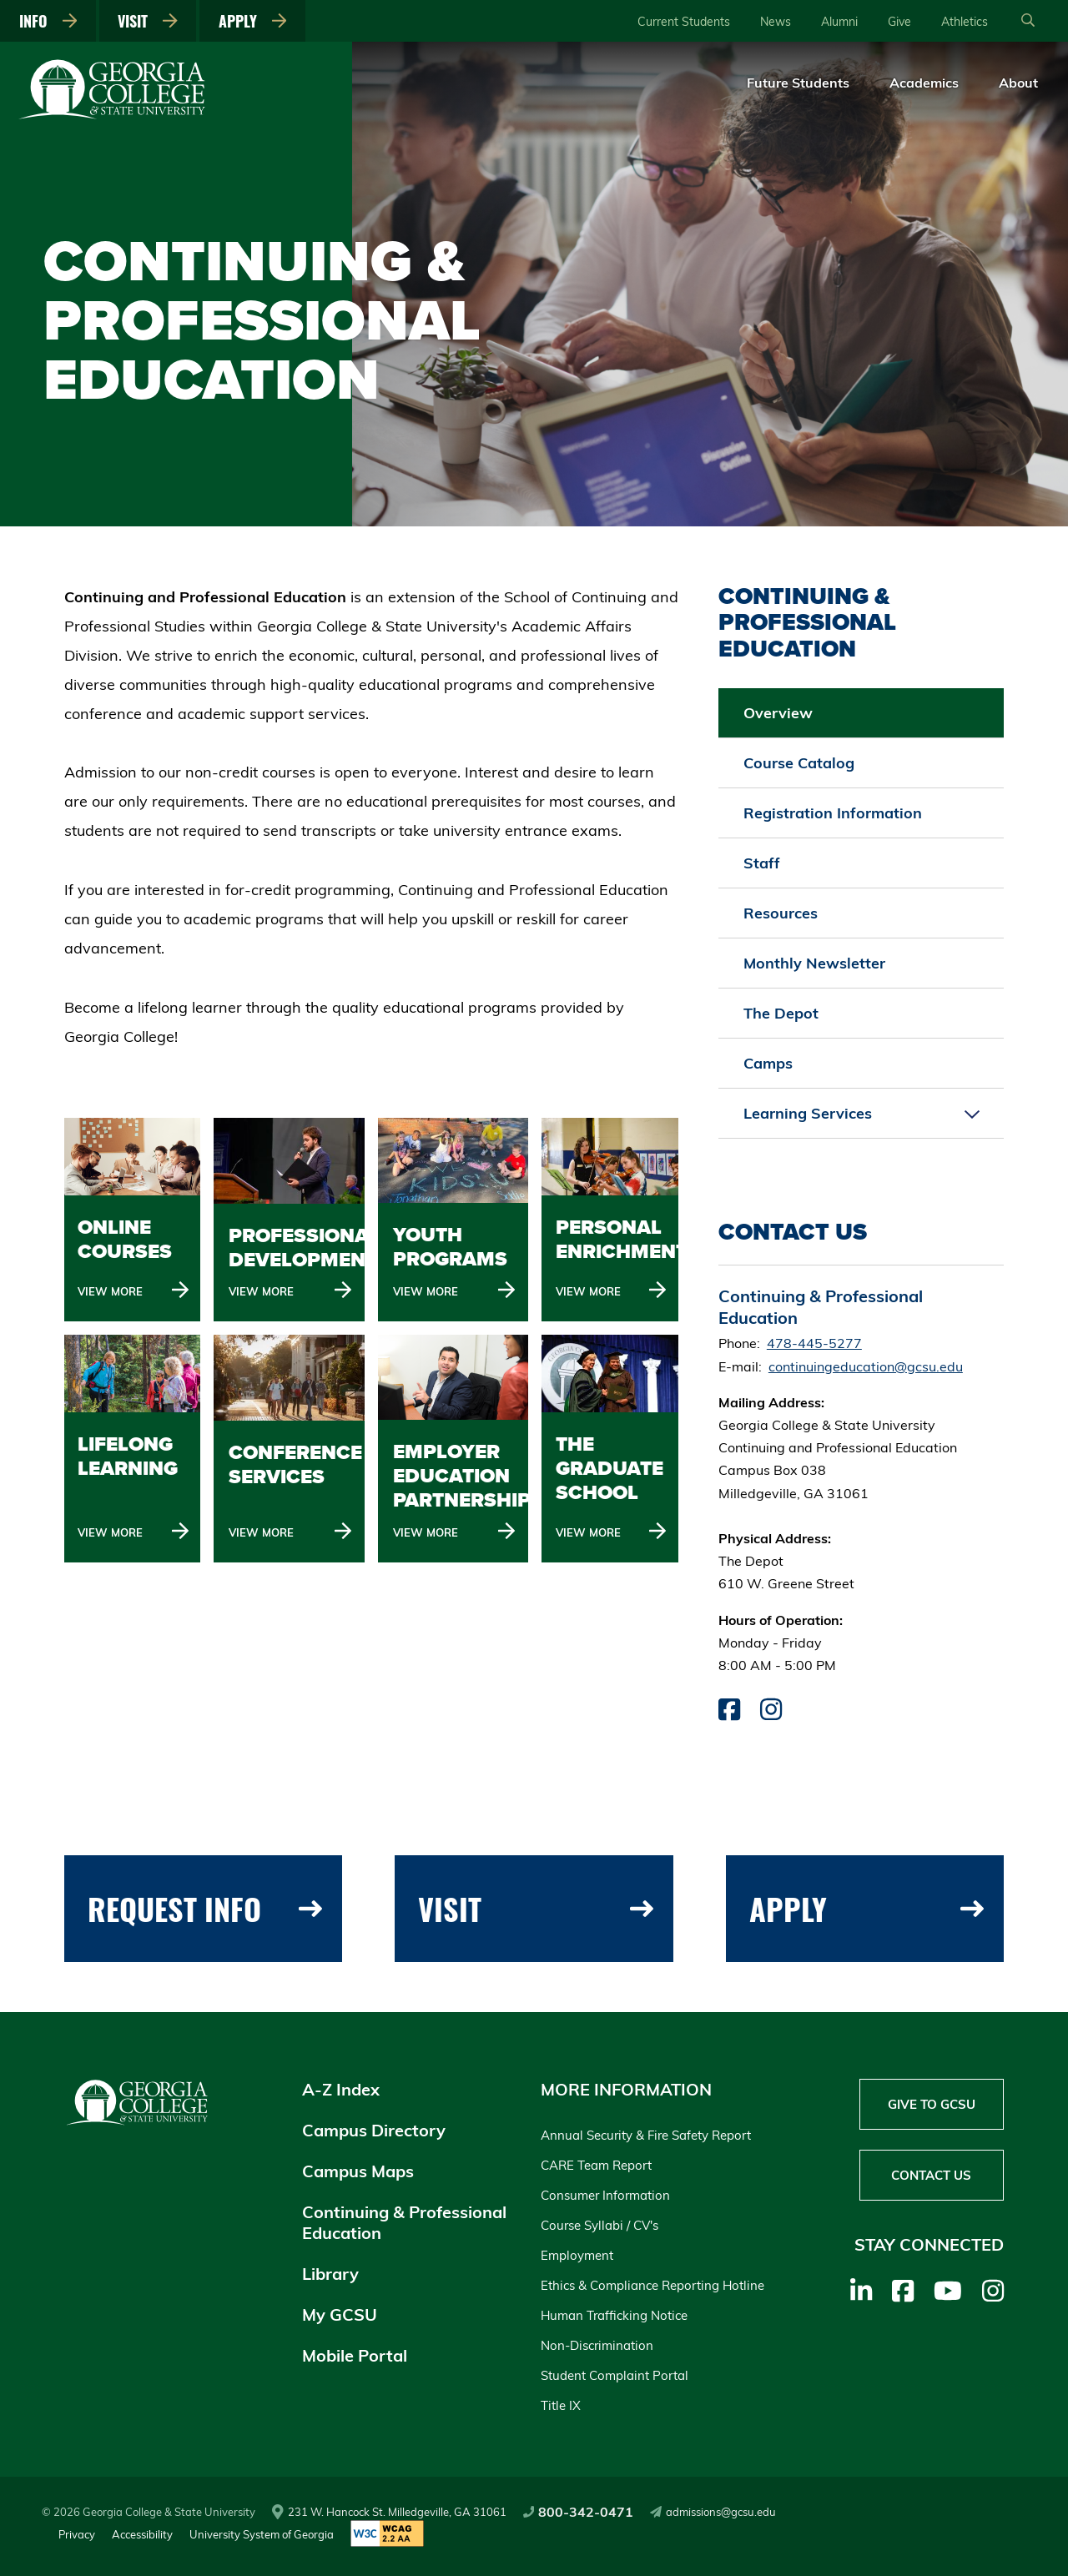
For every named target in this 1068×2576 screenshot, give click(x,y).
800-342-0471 (578, 2511)
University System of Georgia (261, 2534)
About (1018, 82)
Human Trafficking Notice (614, 2315)
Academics (924, 82)
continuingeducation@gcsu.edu (865, 1366)
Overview (778, 712)
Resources (780, 913)
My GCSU (339, 2314)
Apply (253, 21)
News (775, 21)
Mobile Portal (354, 2355)
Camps (768, 1063)
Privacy (76, 2534)
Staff (761, 863)
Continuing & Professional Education (404, 2222)
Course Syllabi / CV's (599, 2225)
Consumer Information (605, 2195)
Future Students (798, 82)
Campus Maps (358, 2171)
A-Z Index (341, 2089)
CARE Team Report (596, 2165)
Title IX (561, 2405)
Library (330, 2273)
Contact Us (931, 2175)
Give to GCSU (931, 2104)
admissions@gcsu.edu (713, 2511)
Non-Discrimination (597, 2345)
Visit (148, 21)
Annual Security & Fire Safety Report (646, 2135)
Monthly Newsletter (814, 963)
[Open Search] (1028, 21)
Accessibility (142, 2534)
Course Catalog (798, 762)
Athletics (964, 21)
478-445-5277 (814, 1343)
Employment (577, 2255)
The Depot (781, 1013)
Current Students (683, 21)
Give (899, 21)
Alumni (839, 21)
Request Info (205, 1908)
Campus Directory (374, 2130)
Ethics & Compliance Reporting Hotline (652, 2285)
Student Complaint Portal (614, 2375)
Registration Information (832, 813)
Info (48, 21)
